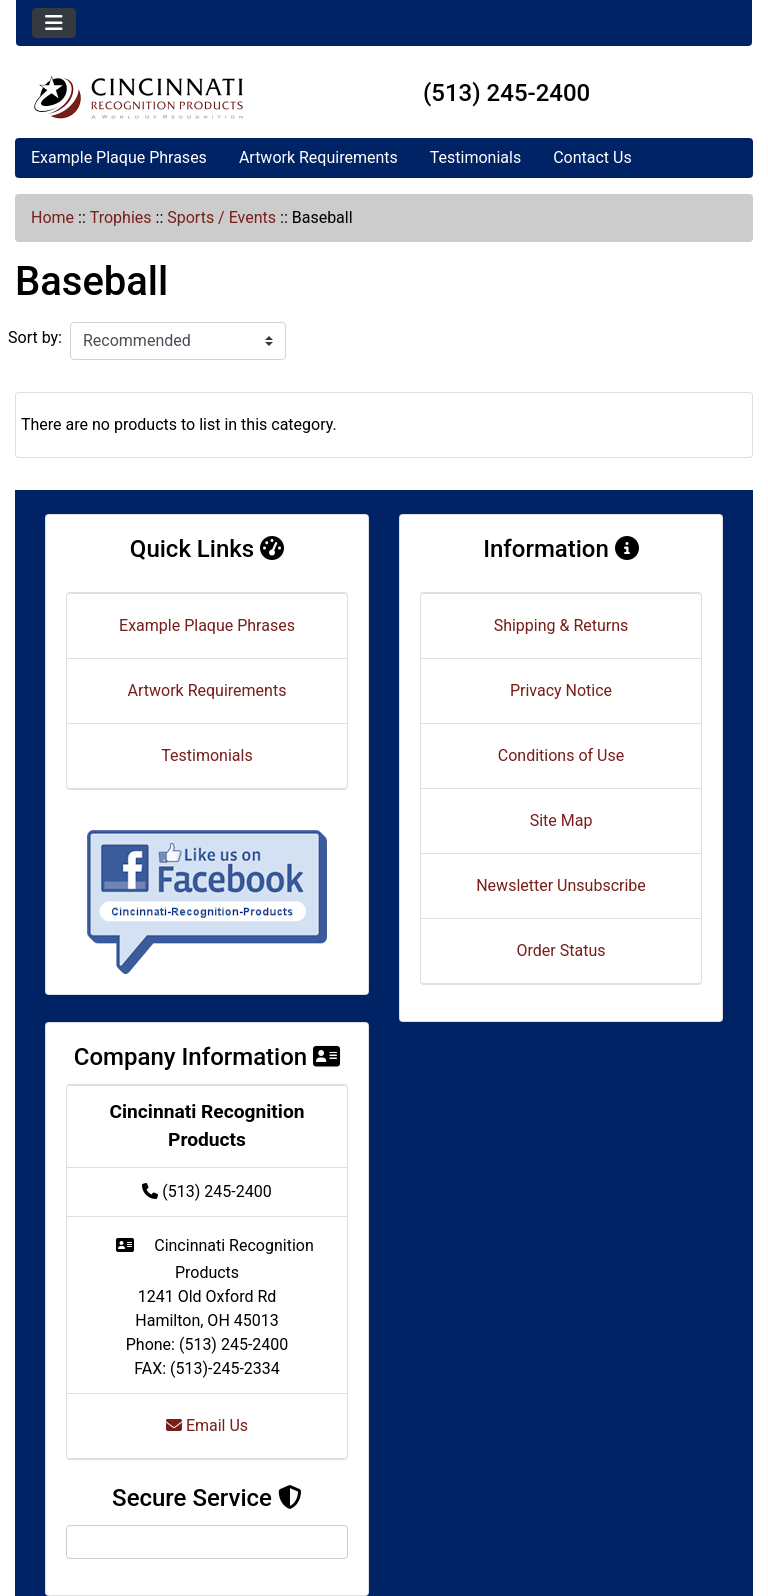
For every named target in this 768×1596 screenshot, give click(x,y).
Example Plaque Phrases (119, 157)
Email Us (207, 1425)
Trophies (121, 217)
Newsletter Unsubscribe (561, 885)
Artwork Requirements (318, 157)
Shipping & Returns (561, 625)
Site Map (561, 820)
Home (52, 217)
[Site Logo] (138, 97)
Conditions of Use (561, 755)
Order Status (561, 950)
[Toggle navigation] (54, 23)
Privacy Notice (561, 690)
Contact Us (592, 157)
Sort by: (35, 337)
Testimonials (475, 157)
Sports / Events (221, 217)
